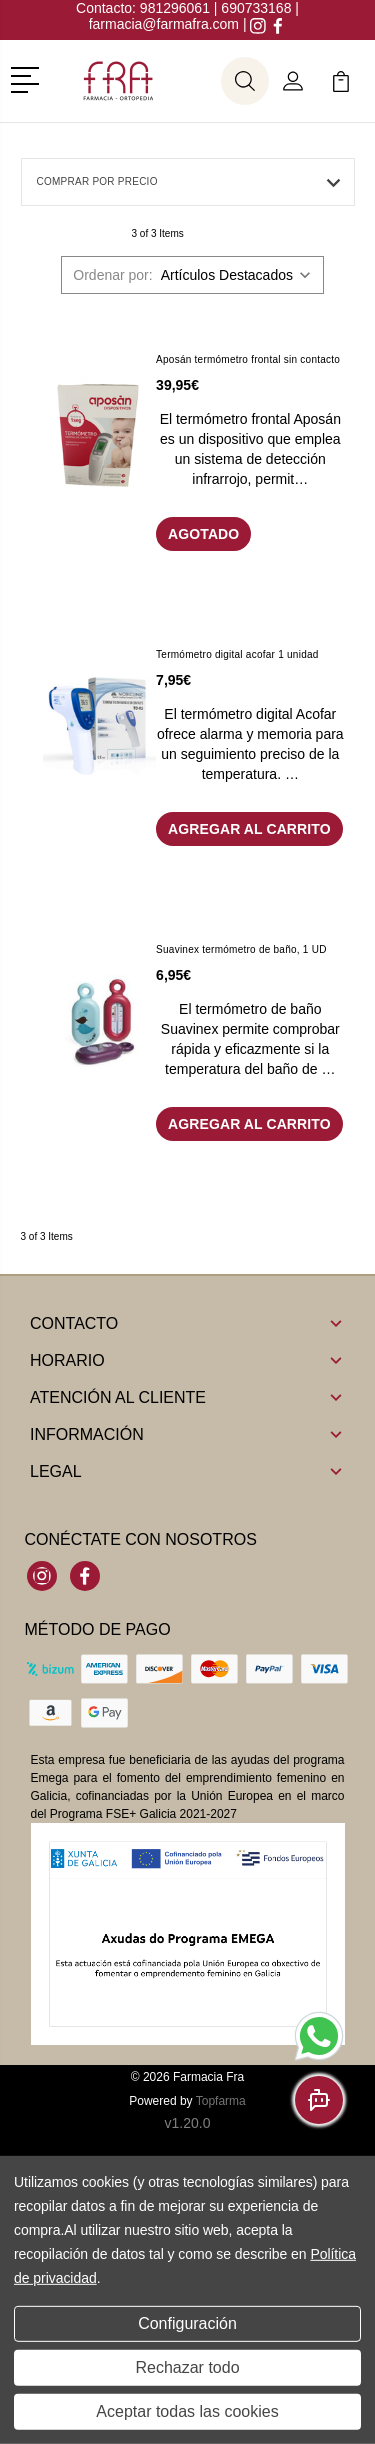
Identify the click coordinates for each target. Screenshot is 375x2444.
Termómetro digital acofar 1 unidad (237, 654)
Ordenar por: (112, 275)
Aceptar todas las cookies (187, 2411)
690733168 (256, 8)
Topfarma (221, 2101)
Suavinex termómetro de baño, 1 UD (241, 949)
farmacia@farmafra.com (164, 24)
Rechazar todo (187, 2367)
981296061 (177, 8)
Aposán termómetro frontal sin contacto (248, 359)
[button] (28, 78)
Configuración (187, 2323)
